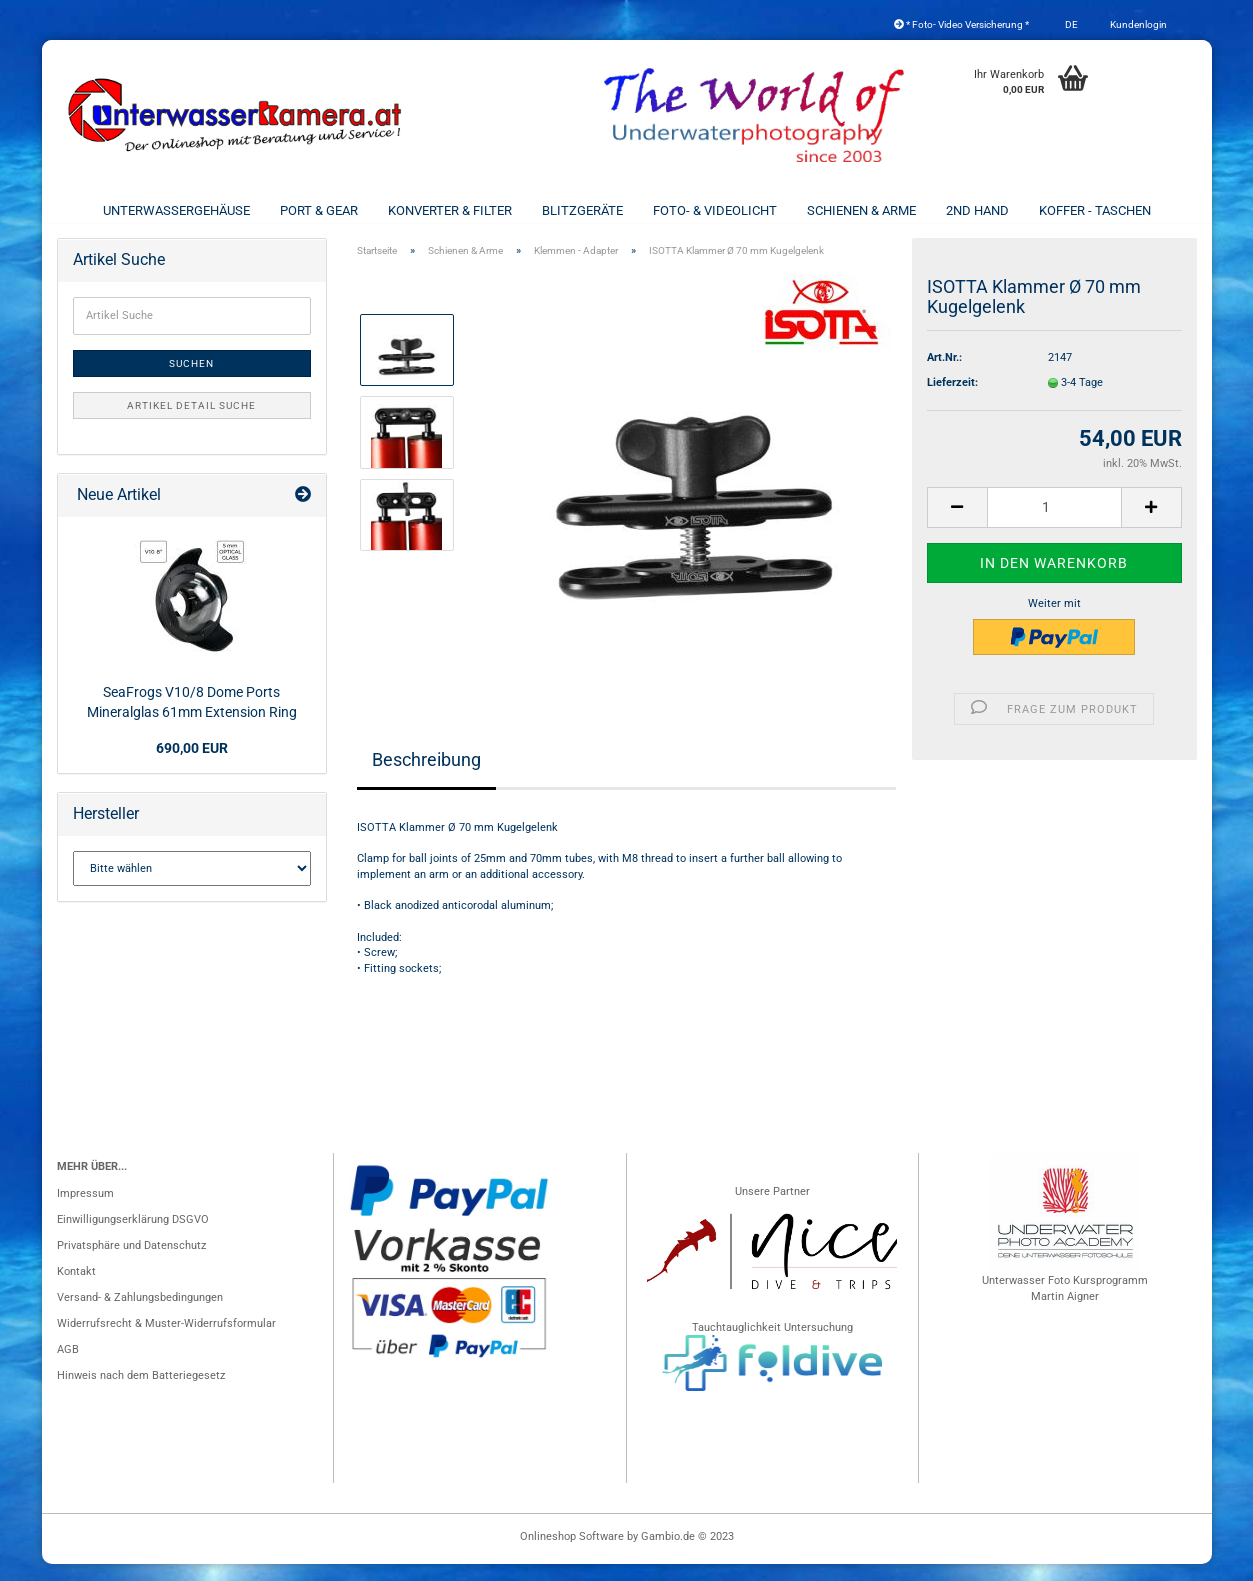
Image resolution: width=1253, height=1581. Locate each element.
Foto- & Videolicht (715, 210)
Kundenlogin (1137, 24)
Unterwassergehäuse (176, 210)
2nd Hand (977, 210)
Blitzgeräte (582, 210)
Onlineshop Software (572, 1553)
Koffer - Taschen (1095, 210)
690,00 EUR (192, 765)
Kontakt (76, 1288)
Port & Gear (319, 210)
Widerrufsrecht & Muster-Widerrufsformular (166, 1340)
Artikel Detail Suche (191, 422)
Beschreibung (426, 776)
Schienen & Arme (861, 210)
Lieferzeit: (952, 399)
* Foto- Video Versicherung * (961, 24)
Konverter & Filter (450, 210)
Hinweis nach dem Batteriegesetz (141, 1392)
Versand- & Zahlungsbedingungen (140, 1314)
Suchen (191, 380)
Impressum (85, 1210)
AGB (68, 1366)
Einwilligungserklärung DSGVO (133, 1236)
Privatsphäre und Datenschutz (131, 1262)
